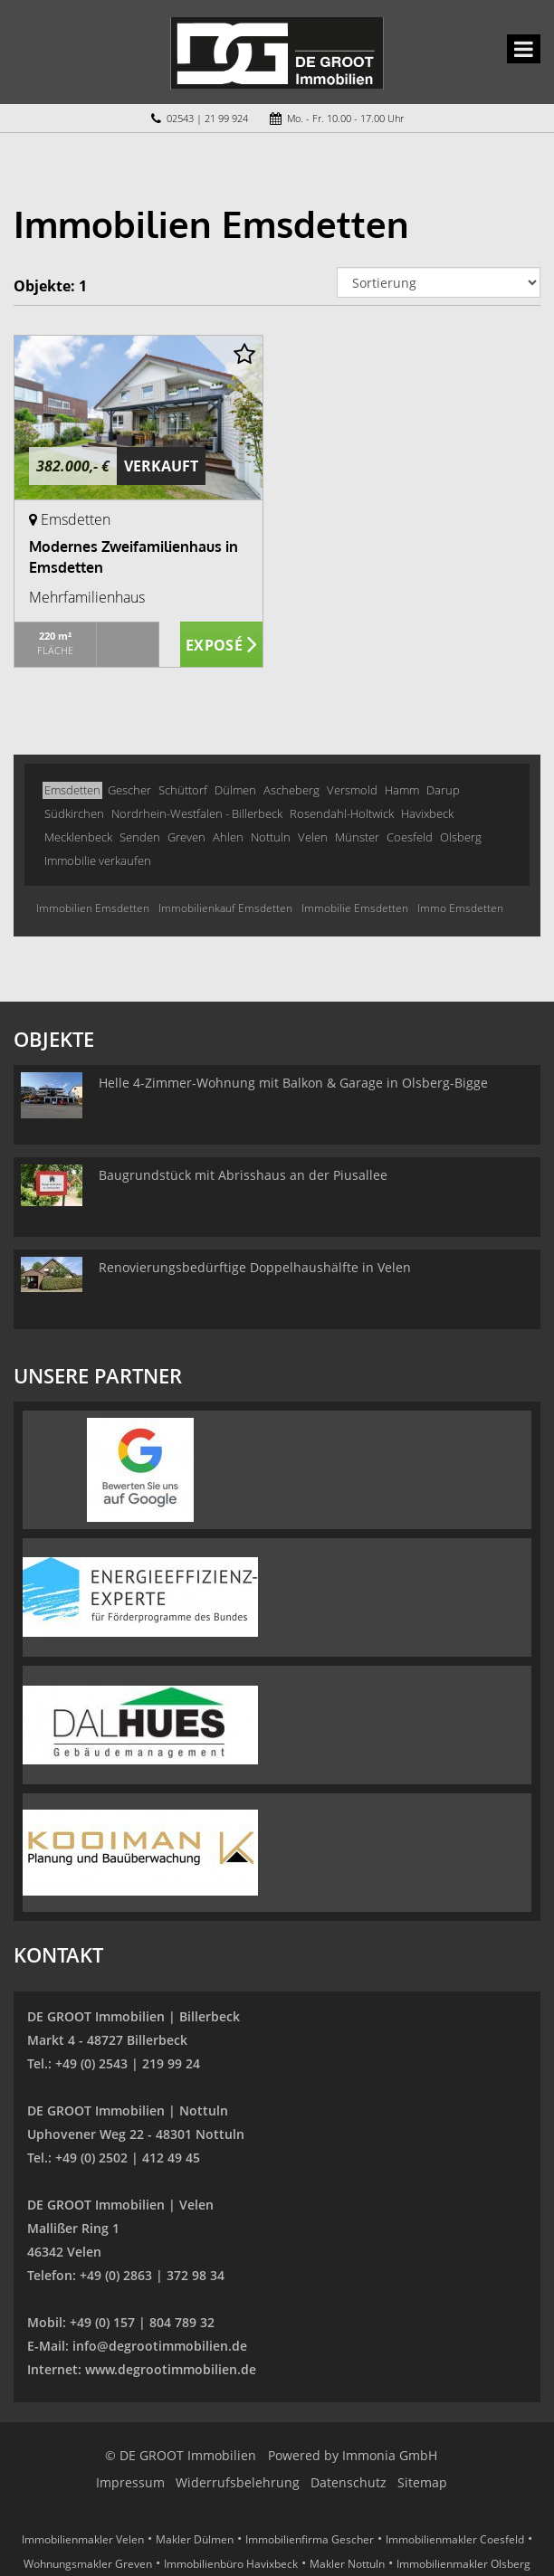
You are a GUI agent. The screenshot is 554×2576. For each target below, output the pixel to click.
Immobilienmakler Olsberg (463, 2563)
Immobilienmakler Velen (83, 2539)
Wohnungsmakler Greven (88, 2563)
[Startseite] (277, 52)
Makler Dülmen (195, 2539)
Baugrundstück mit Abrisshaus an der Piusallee (243, 1174)
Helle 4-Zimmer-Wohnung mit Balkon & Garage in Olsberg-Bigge (293, 1082)
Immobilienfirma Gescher (309, 2539)
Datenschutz (348, 2482)
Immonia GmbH (389, 2455)
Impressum (130, 2482)
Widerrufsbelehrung (238, 2482)
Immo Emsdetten (460, 908)
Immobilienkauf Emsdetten (225, 908)
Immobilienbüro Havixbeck (231, 2563)
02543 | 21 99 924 (207, 118)
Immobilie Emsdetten (354, 908)
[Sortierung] (438, 282)
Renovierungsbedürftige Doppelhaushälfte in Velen (255, 1267)
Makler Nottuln (347, 2563)
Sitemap (422, 2482)
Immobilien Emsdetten (92, 908)
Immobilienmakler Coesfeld (455, 2539)
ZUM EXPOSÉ (222, 645)
